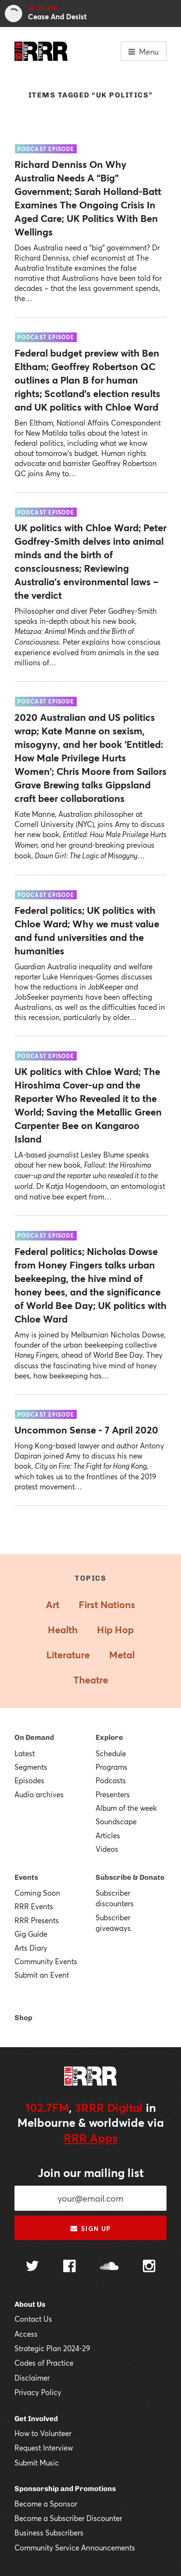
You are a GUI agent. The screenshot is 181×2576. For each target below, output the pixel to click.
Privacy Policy (37, 2392)
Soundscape (116, 1821)
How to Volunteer (42, 2433)
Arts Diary (30, 1948)
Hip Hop (115, 1629)
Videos (107, 1849)
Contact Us (33, 2319)
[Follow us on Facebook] (69, 2267)
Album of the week (126, 1808)
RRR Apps (91, 2138)
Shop (23, 2017)
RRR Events (33, 1906)
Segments (30, 1767)
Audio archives (39, 1794)
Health (63, 1629)
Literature (68, 1654)
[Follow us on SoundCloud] (109, 2267)
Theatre (90, 1679)
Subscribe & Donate (130, 1877)
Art (52, 1604)
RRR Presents (36, 1920)
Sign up (90, 2228)
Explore (109, 1737)
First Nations (107, 1604)
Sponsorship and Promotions (65, 2488)
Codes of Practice (43, 2363)
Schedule (111, 1753)
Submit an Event (41, 1975)
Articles (108, 1835)
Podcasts (111, 1780)
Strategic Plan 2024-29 (52, 2348)
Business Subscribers (49, 2532)
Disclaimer (32, 2378)
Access (26, 2334)
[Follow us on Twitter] (32, 2266)
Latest (24, 1753)
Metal (122, 1654)
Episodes (29, 1780)
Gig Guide (30, 1934)
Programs (111, 1767)
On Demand (34, 1737)
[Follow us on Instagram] (149, 2267)
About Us (29, 2304)
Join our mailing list (91, 2172)
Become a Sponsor (45, 2503)
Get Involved (36, 2418)
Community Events (45, 1961)
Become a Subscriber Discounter (68, 2518)
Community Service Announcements (74, 2547)
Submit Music (36, 2462)
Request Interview (43, 2447)
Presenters (113, 1794)
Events (26, 1877)
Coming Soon (37, 1893)
